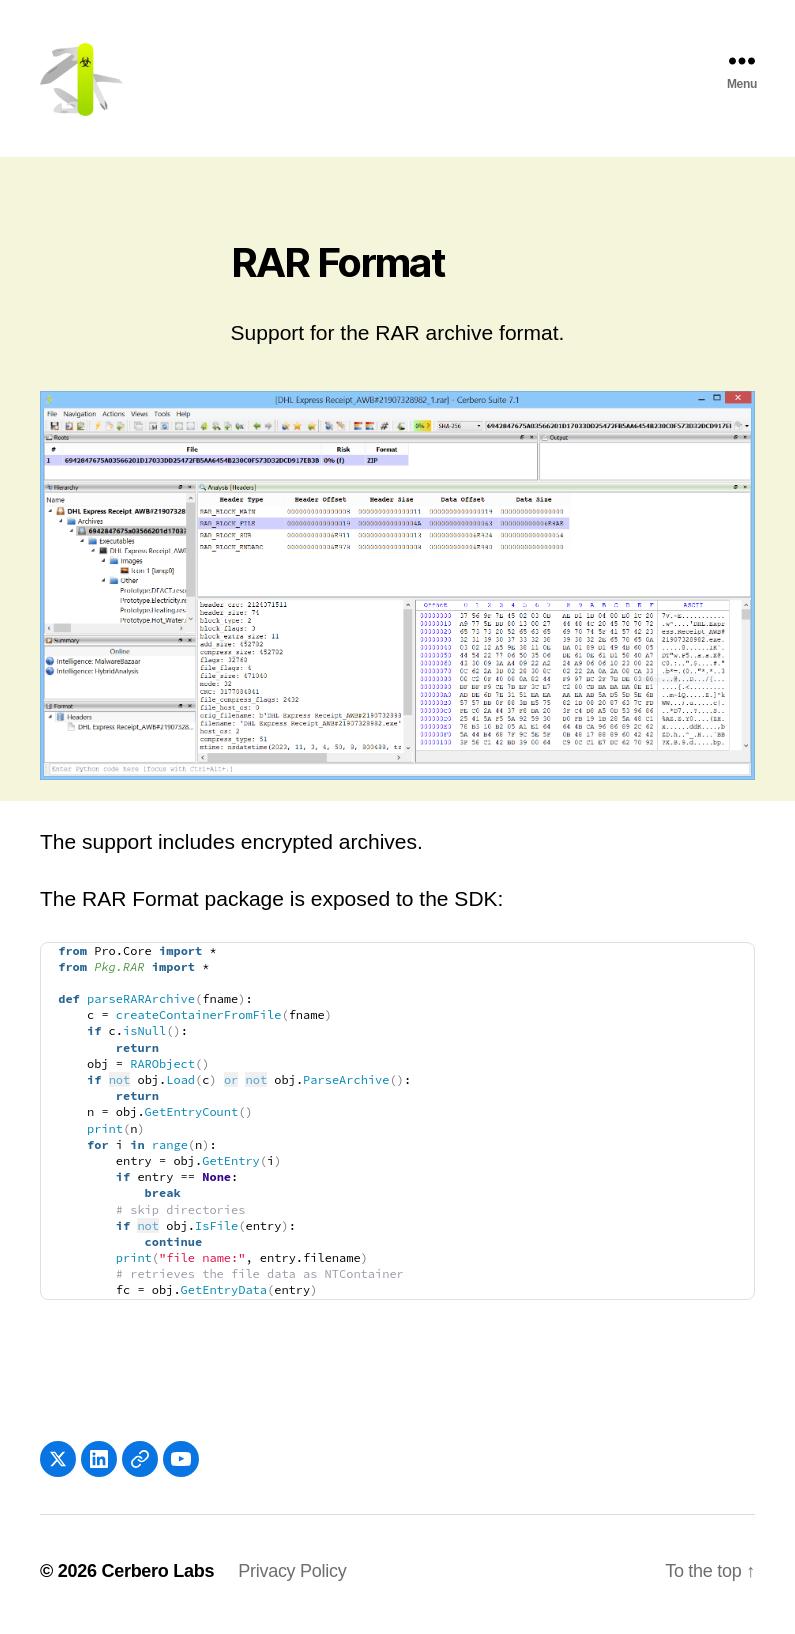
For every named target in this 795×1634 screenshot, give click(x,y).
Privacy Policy (292, 1577)
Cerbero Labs (157, 1577)
